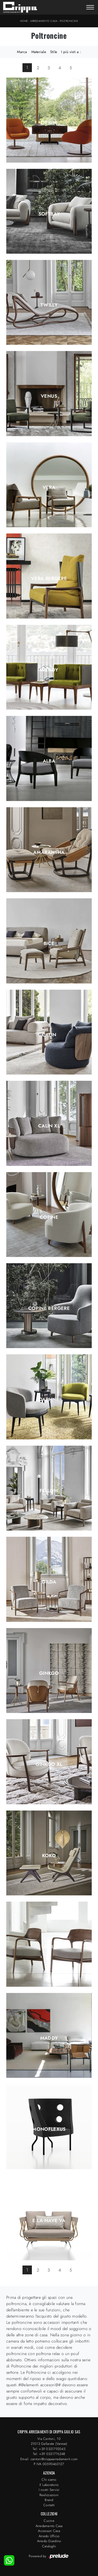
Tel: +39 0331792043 (49, 2448)
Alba (49, 761)
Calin (49, 1035)
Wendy (49, 670)
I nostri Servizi (49, 2489)
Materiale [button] (38, 51)
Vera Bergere (49, 578)
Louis (49, 1947)
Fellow (49, 1491)
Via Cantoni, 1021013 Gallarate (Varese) (49, 2441)
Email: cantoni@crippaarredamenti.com (49, 2459)
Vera (49, 487)
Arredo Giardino (49, 2541)
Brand (49, 2499)
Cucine (49, 2520)
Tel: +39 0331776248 (49, 2453)
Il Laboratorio (49, 2484)
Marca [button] (22, 51)
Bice (49, 943)
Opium (49, 122)
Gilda (49, 1582)
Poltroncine (69, 21)
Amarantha (49, 852)
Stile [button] (53, 51)
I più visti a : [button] (71, 51)
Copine (49, 1217)
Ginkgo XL (49, 1764)
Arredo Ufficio (49, 2536)
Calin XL (49, 1126)
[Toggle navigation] (90, 7)
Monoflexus (49, 2129)
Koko (49, 1855)
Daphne (49, 1399)
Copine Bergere (49, 1308)
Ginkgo (49, 1673)
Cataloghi (49, 2546)
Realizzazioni (49, 2494)
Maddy (49, 2038)
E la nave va (48, 2220)
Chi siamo (49, 2479)
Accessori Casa (49, 2530)
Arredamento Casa (43, 21)
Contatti (49, 2505)
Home (24, 21)
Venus (49, 396)
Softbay (49, 214)
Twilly (49, 305)
